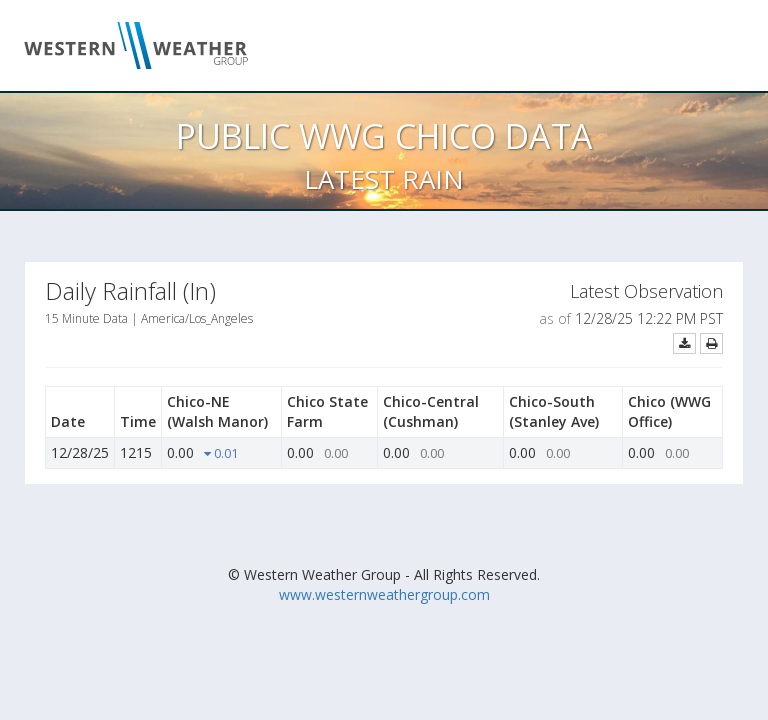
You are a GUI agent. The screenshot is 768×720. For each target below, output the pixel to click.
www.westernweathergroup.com (384, 594)
